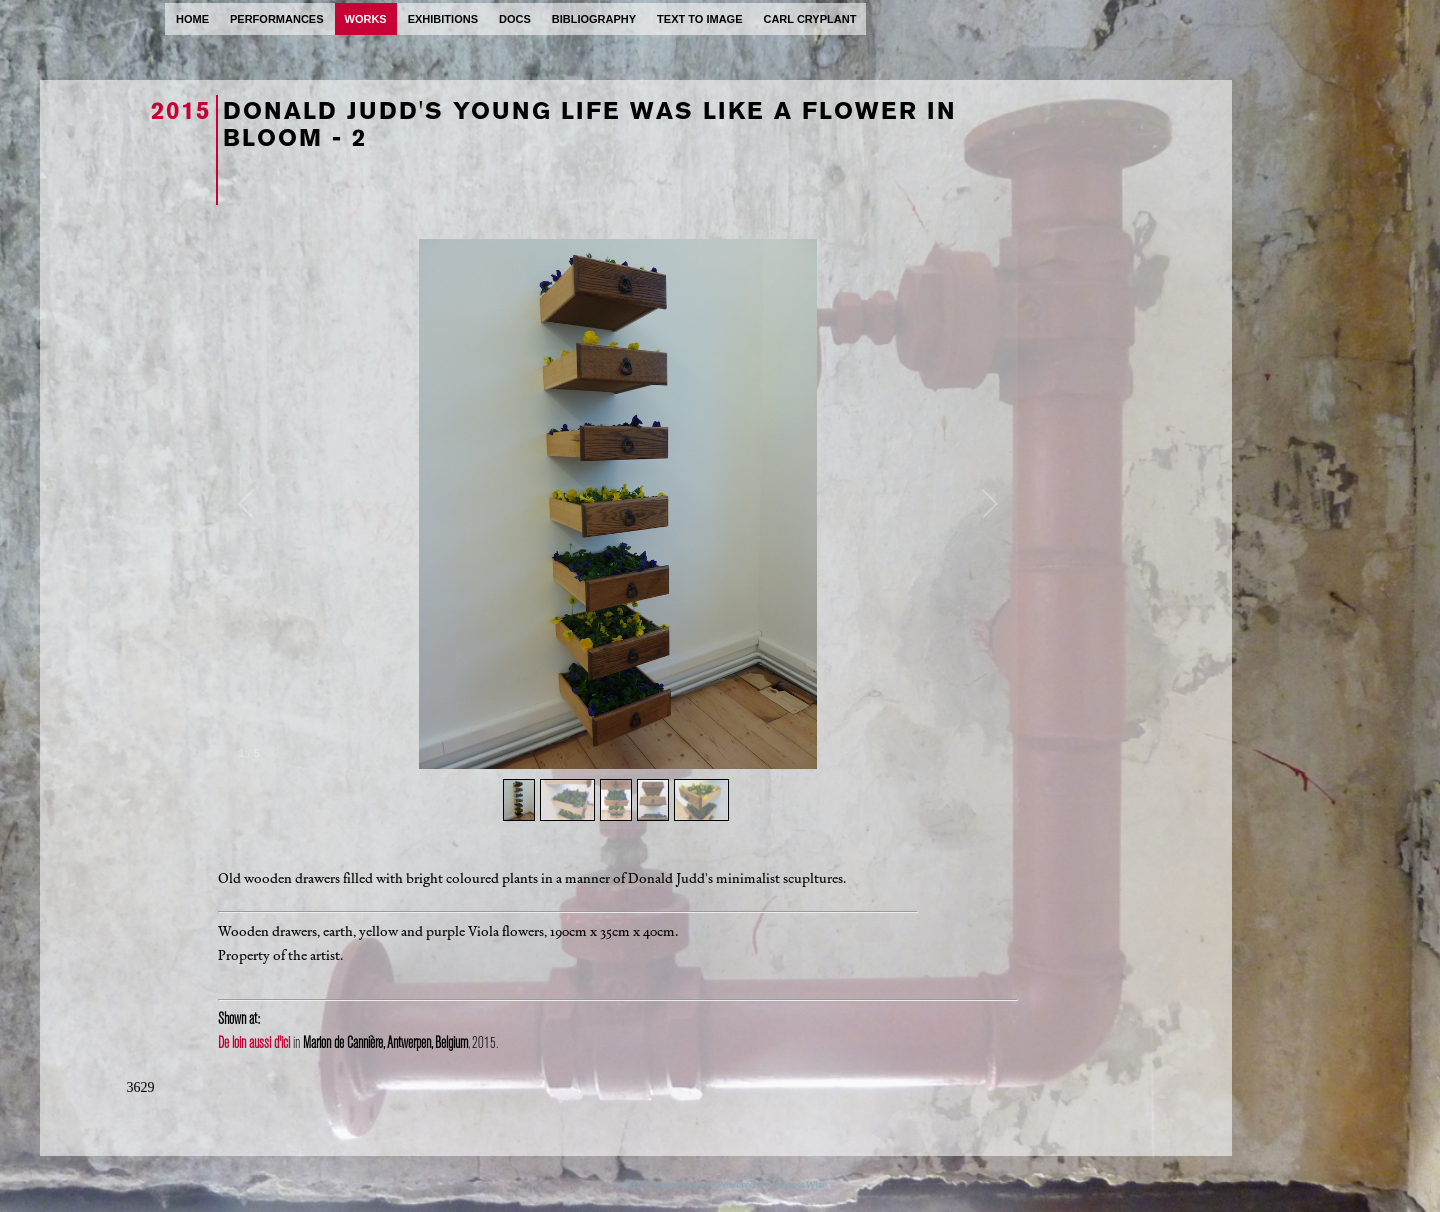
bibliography (594, 19)
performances (277, 19)
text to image (699, 19)
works (366, 19)
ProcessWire (799, 1184)
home (192, 19)
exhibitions (443, 19)
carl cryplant (809, 19)
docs (515, 19)
